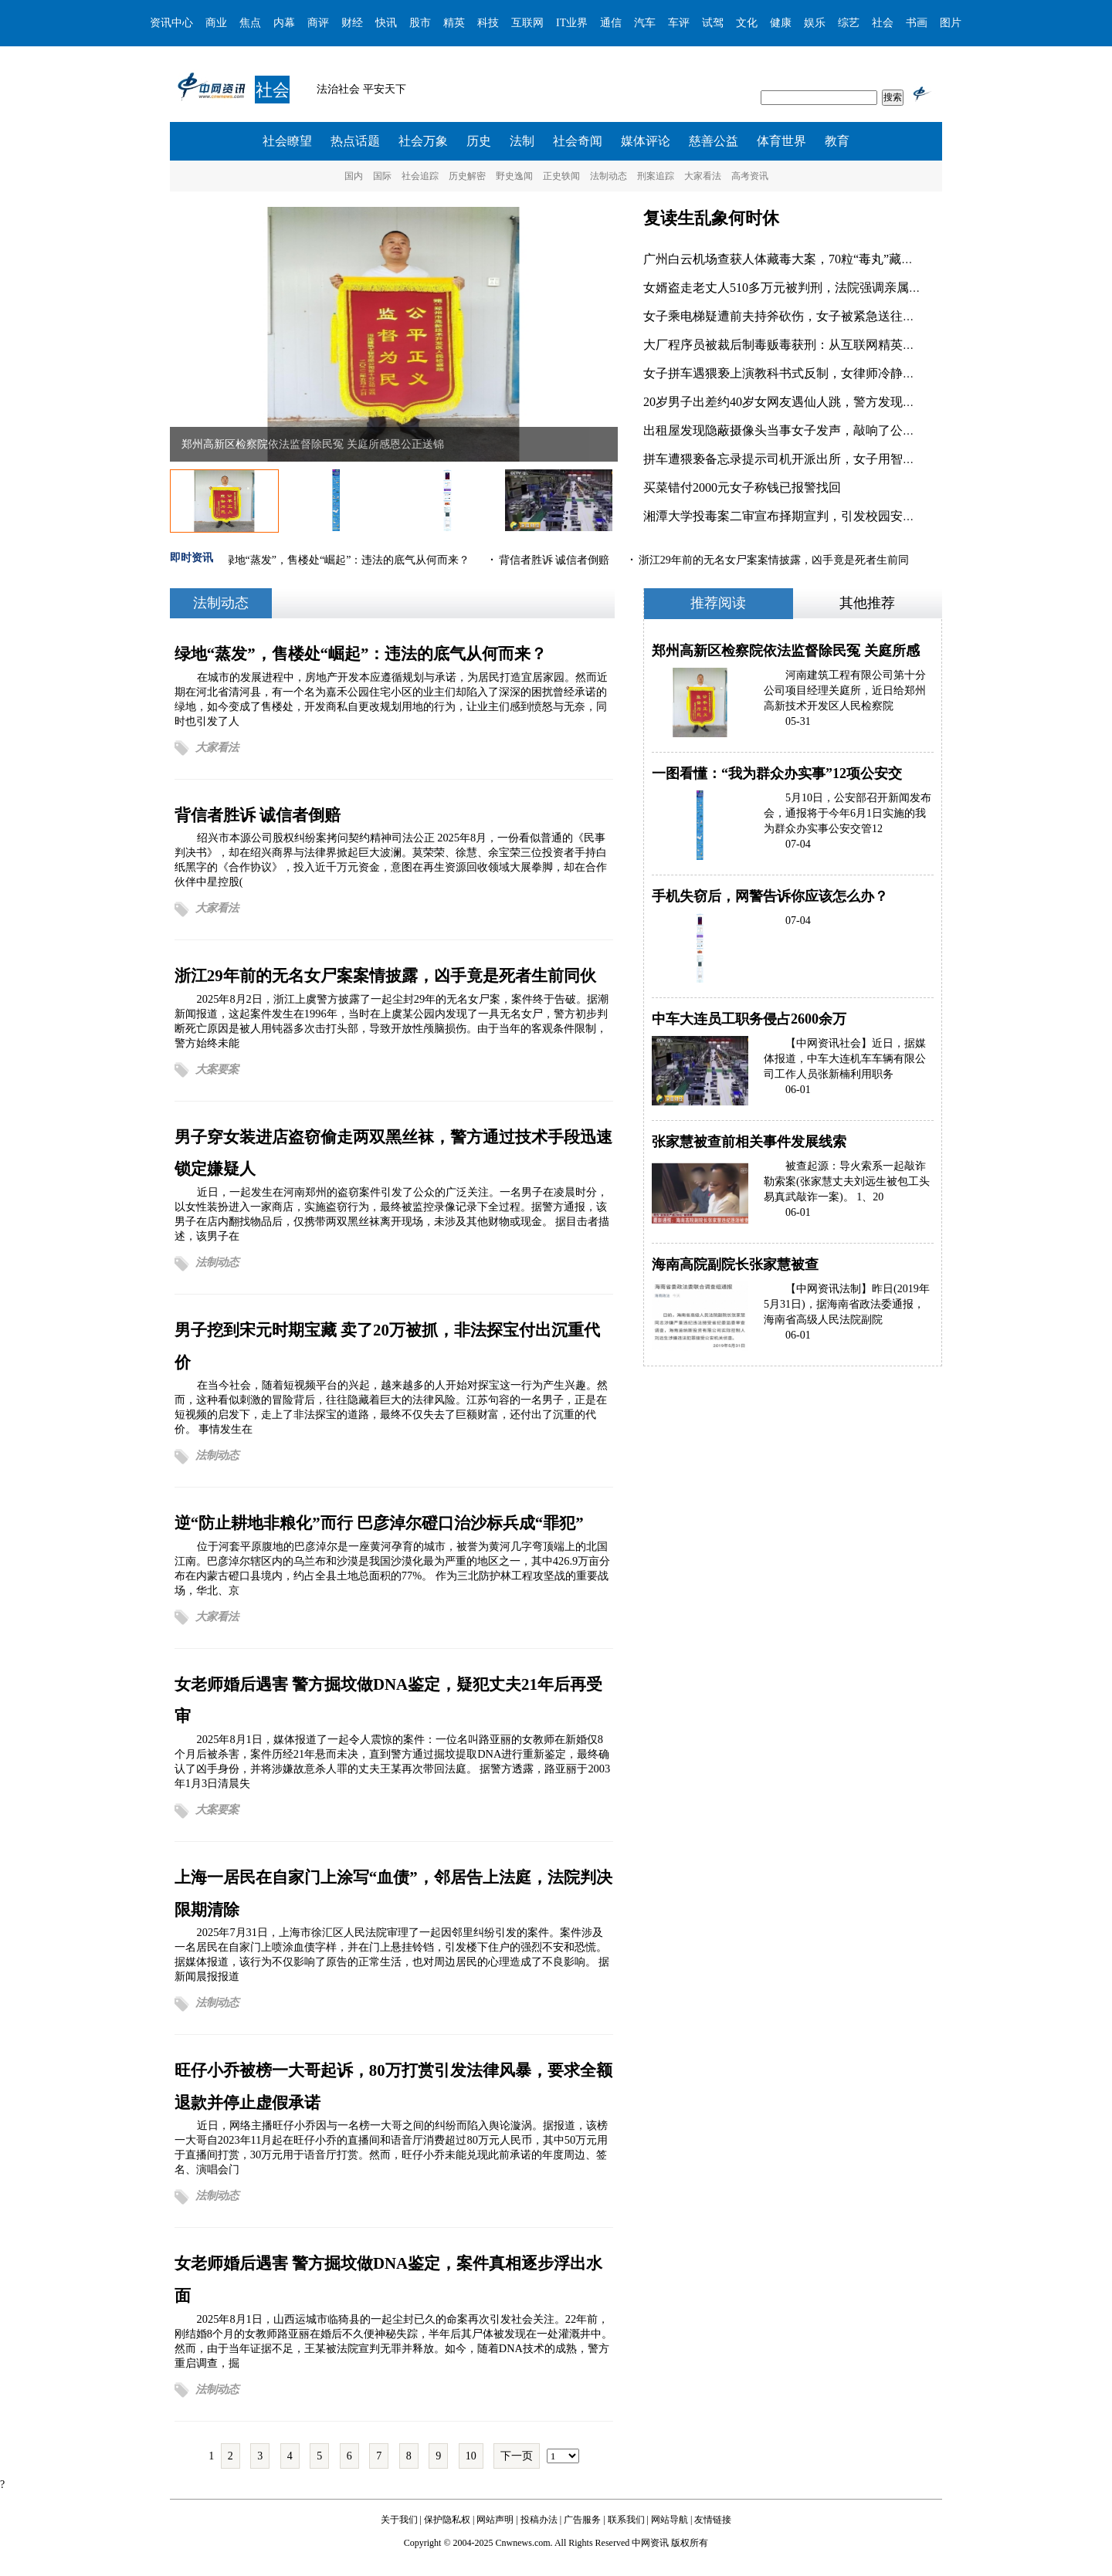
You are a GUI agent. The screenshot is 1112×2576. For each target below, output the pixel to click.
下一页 (516, 2456)
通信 (611, 23)
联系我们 (626, 2519)
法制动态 (608, 176)
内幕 (284, 23)
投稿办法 (539, 2519)
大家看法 (702, 176)
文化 (747, 23)
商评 (318, 23)
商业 (216, 23)
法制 (522, 140)
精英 (454, 23)
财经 (352, 23)
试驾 (713, 23)
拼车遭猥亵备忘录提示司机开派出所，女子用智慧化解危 (797, 458)
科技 (488, 23)
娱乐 (815, 23)
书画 (916, 23)
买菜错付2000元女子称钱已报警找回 (742, 487)
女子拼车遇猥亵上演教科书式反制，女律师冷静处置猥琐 (797, 373)
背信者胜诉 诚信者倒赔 (555, 560)
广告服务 (582, 2519)
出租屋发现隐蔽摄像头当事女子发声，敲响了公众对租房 (797, 430)
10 (471, 2456)
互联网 (527, 23)
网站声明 (495, 2519)
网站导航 (669, 2519)
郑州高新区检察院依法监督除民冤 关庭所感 (786, 650)
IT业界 (572, 23)
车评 (679, 23)
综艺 (848, 23)
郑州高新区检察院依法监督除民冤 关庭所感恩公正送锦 (312, 444)
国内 (353, 176)
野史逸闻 (514, 176)
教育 (837, 140)
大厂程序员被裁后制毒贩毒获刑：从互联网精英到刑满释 (797, 344)
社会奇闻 (577, 140)
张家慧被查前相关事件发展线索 (749, 1141)
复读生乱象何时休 (711, 218)
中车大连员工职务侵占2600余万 (749, 1019)
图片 (950, 23)
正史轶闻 (561, 176)
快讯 (386, 23)
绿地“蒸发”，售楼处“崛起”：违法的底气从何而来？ (348, 560)
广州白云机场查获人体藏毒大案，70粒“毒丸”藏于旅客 (790, 259)
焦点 (250, 23)
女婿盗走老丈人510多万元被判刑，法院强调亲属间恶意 (794, 287)
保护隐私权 (447, 2519)
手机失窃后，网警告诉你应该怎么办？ (770, 896)
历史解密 (467, 176)
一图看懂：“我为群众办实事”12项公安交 (777, 773)
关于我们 (399, 2519)
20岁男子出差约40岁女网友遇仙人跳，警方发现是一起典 (797, 401)
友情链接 (712, 2519)
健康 (781, 23)
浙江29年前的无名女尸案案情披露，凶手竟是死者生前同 (774, 560)
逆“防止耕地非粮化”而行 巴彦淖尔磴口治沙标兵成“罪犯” (379, 1523)
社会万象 (423, 140)
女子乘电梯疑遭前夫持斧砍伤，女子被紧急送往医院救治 (797, 316)
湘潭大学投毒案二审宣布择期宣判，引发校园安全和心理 (797, 516)
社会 (882, 23)
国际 (382, 176)
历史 (478, 140)
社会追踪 (420, 176)
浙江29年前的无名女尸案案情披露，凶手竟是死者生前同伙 (385, 975)
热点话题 (355, 140)
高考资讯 (749, 176)
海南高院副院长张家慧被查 (735, 1264)
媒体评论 (645, 140)
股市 (420, 23)
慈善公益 (713, 140)
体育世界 (781, 140)
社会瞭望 (287, 140)
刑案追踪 (655, 176)
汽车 (645, 23)
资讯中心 (171, 23)
